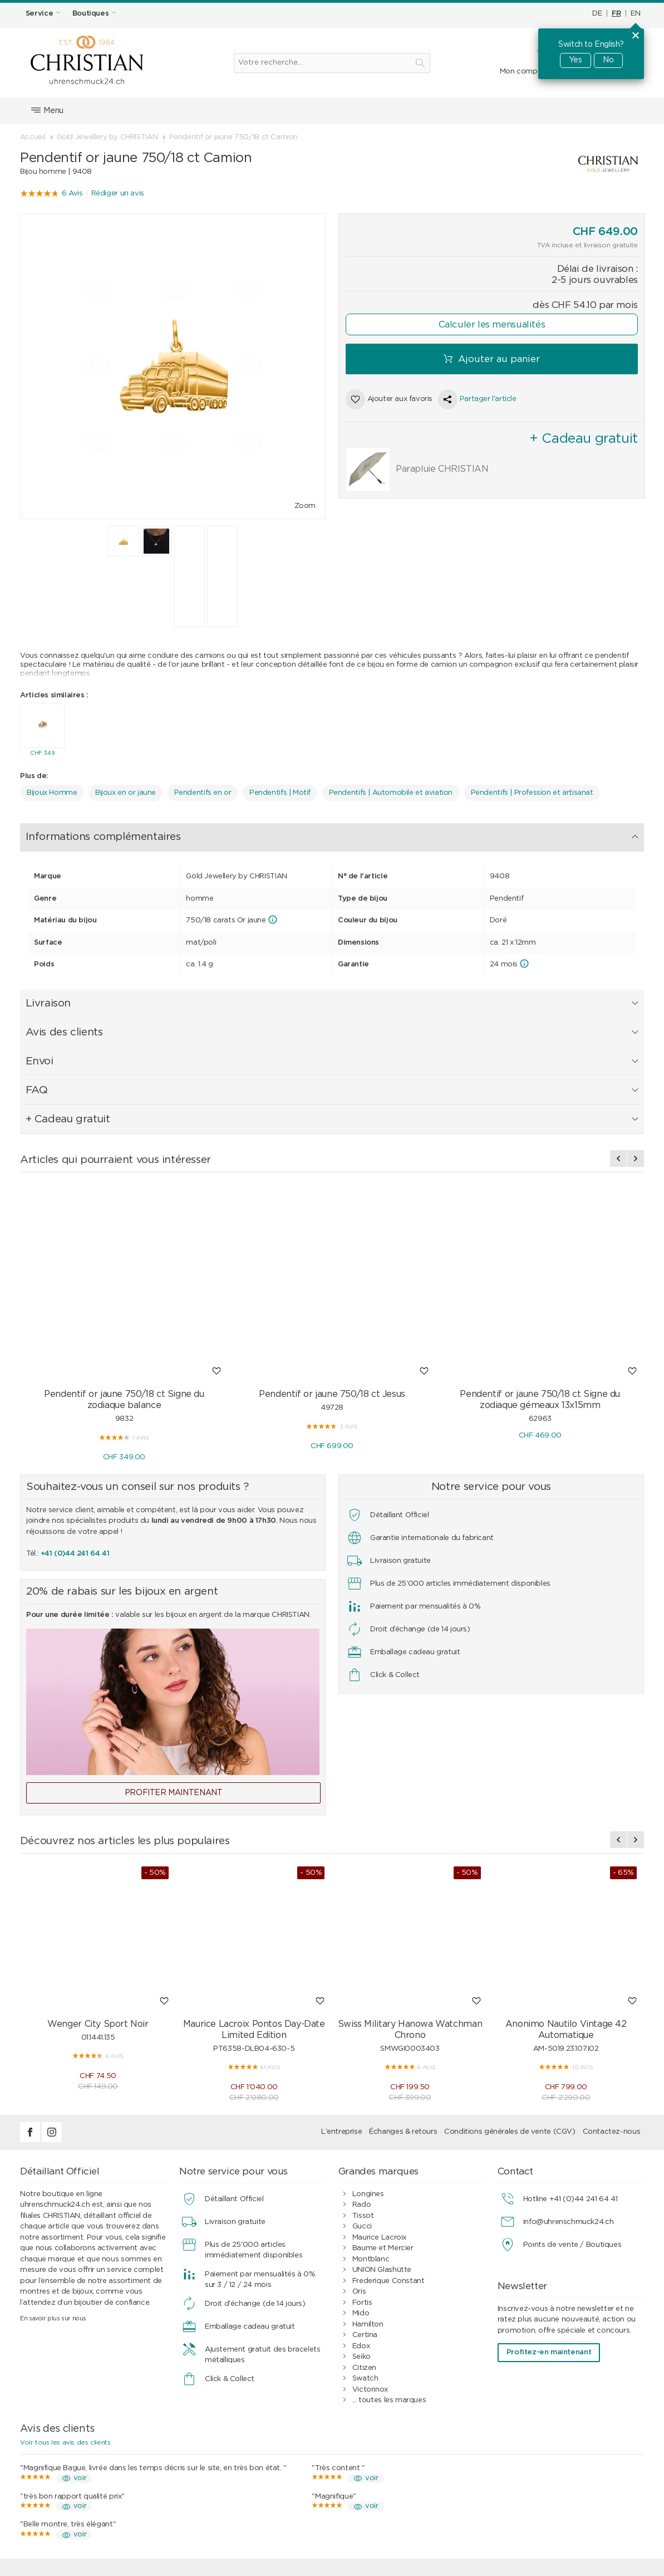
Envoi (310, 833)
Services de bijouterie (71, 2458)
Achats (205, 2448)
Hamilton (367, 2169)
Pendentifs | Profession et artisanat (532, 790)
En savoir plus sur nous (53, 2163)
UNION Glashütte (381, 2115)
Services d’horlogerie (70, 2448)
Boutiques (529, 2458)
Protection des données (394, 2480)
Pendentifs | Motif (280, 790)
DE (597, 13)
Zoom (305, 506)
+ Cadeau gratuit (400, 833)
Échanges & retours (403, 1977)
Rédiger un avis (117, 193)
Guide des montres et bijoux (401, 2502)
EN (635, 13)
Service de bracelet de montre (87, 2470)
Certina (364, 2180)
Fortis (362, 2148)
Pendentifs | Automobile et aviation (390, 790)
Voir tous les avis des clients (65, 2287)
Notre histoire (535, 2480)
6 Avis (72, 193)
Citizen (364, 2213)
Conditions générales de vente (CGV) (509, 1977)
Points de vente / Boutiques (572, 2090)
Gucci (362, 2071)
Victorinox (370, 2234)
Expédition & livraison (230, 2470)
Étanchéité (52, 2480)
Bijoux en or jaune (125, 790)
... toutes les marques (389, 2245)
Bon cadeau (55, 2491)
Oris (359, 2136)
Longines (368, 2039)
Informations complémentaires (92, 833)
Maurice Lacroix (379, 2082)
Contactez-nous (612, 1977)
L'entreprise (341, 1977)
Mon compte (522, 71)
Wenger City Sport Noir (97, 1869)
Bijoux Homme (52, 790)
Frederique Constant (388, 2126)
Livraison (190, 833)
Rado (361, 2050)
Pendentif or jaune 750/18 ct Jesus (332, 1239)
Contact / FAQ (537, 2448)
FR (616, 13)
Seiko (361, 2202)
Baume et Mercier (383, 2093)
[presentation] (618, 1003)
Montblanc (371, 2104)
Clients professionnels (390, 2491)
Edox (361, 2191)
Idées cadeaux (218, 2491)
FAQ (344, 833)
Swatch (365, 2223)
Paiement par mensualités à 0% (407, 2458)
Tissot (363, 2061)
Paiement (210, 2458)
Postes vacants (538, 2491)
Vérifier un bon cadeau (73, 2502)
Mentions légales (540, 2470)
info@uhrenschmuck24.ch (568, 2067)
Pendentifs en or (203, 790)
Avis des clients (254, 833)
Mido (360, 2158)
